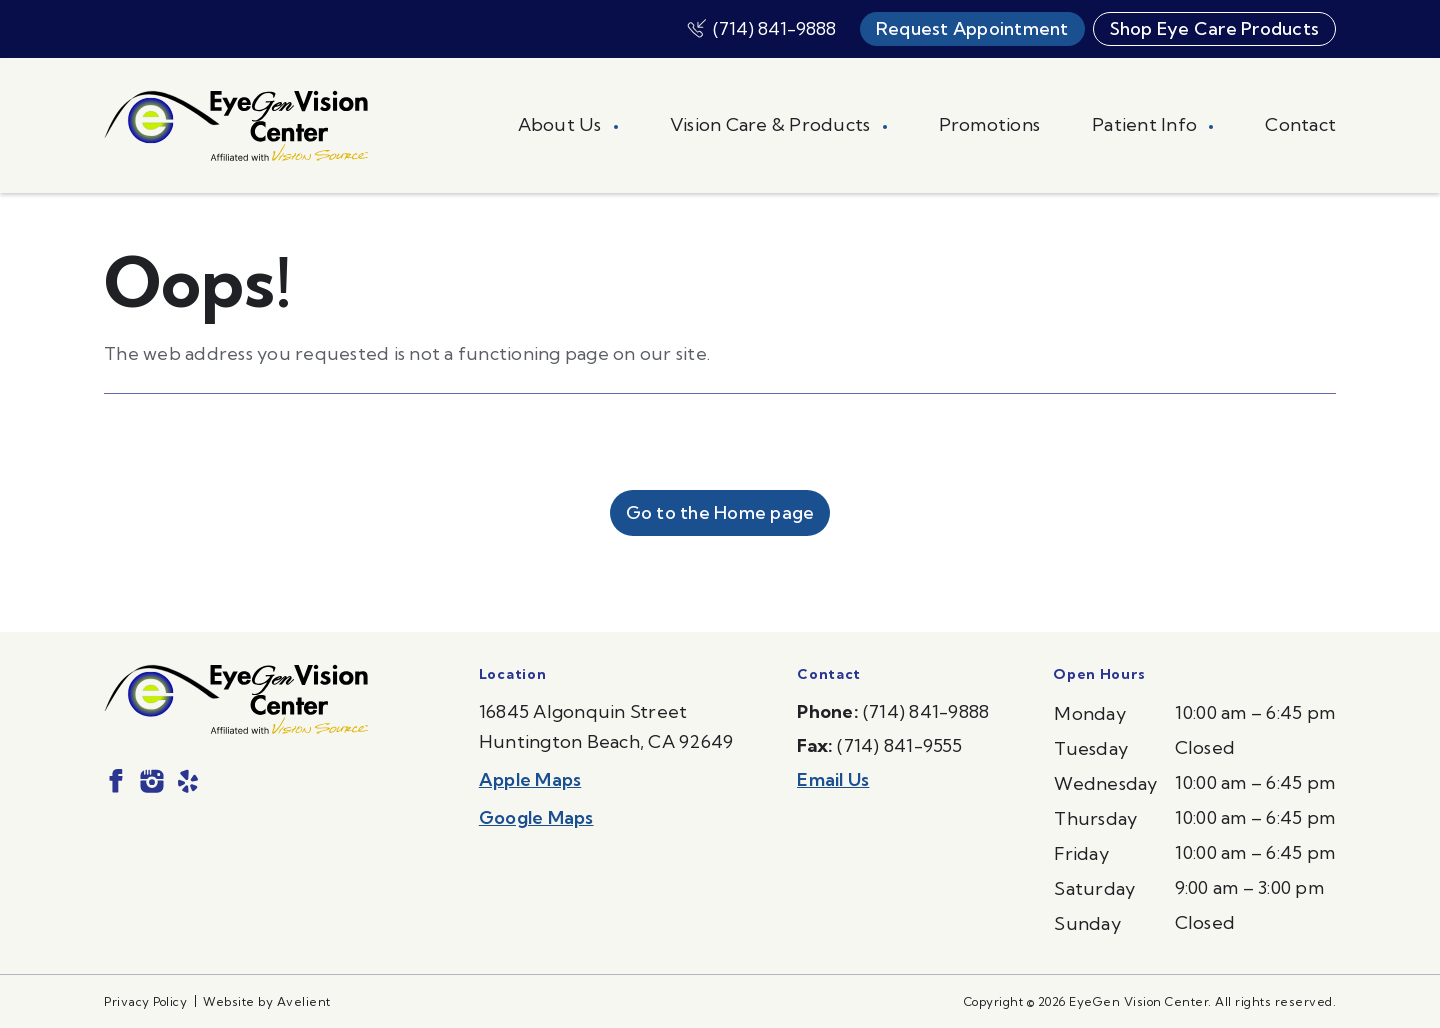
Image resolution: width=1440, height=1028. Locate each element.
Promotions (990, 124)
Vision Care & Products (772, 124)
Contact (1300, 124)
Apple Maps (530, 779)
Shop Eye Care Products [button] (1215, 28)
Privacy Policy (145, 1001)
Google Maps (536, 817)
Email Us (833, 779)
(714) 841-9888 (774, 28)
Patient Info (1146, 124)
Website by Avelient (267, 1001)
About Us (562, 124)
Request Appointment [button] (972, 28)
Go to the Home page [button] (720, 512)
